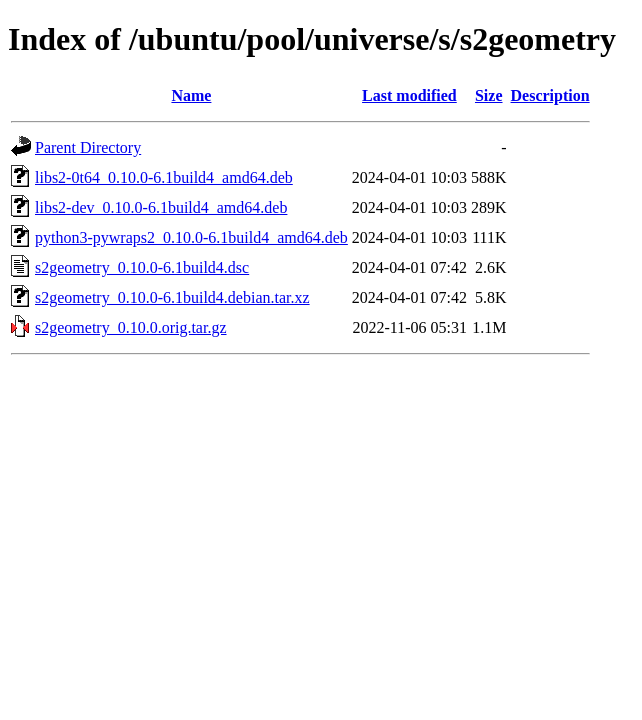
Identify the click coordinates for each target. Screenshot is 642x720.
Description (550, 95)
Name (191, 95)
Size (489, 95)
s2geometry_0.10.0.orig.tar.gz (131, 327)
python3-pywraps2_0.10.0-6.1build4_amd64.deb (191, 237)
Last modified (409, 95)
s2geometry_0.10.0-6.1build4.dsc (142, 267)
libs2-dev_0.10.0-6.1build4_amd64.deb (161, 207)
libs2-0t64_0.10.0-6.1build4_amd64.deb (164, 177)
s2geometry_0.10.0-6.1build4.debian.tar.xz (172, 297)
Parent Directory (88, 147)
